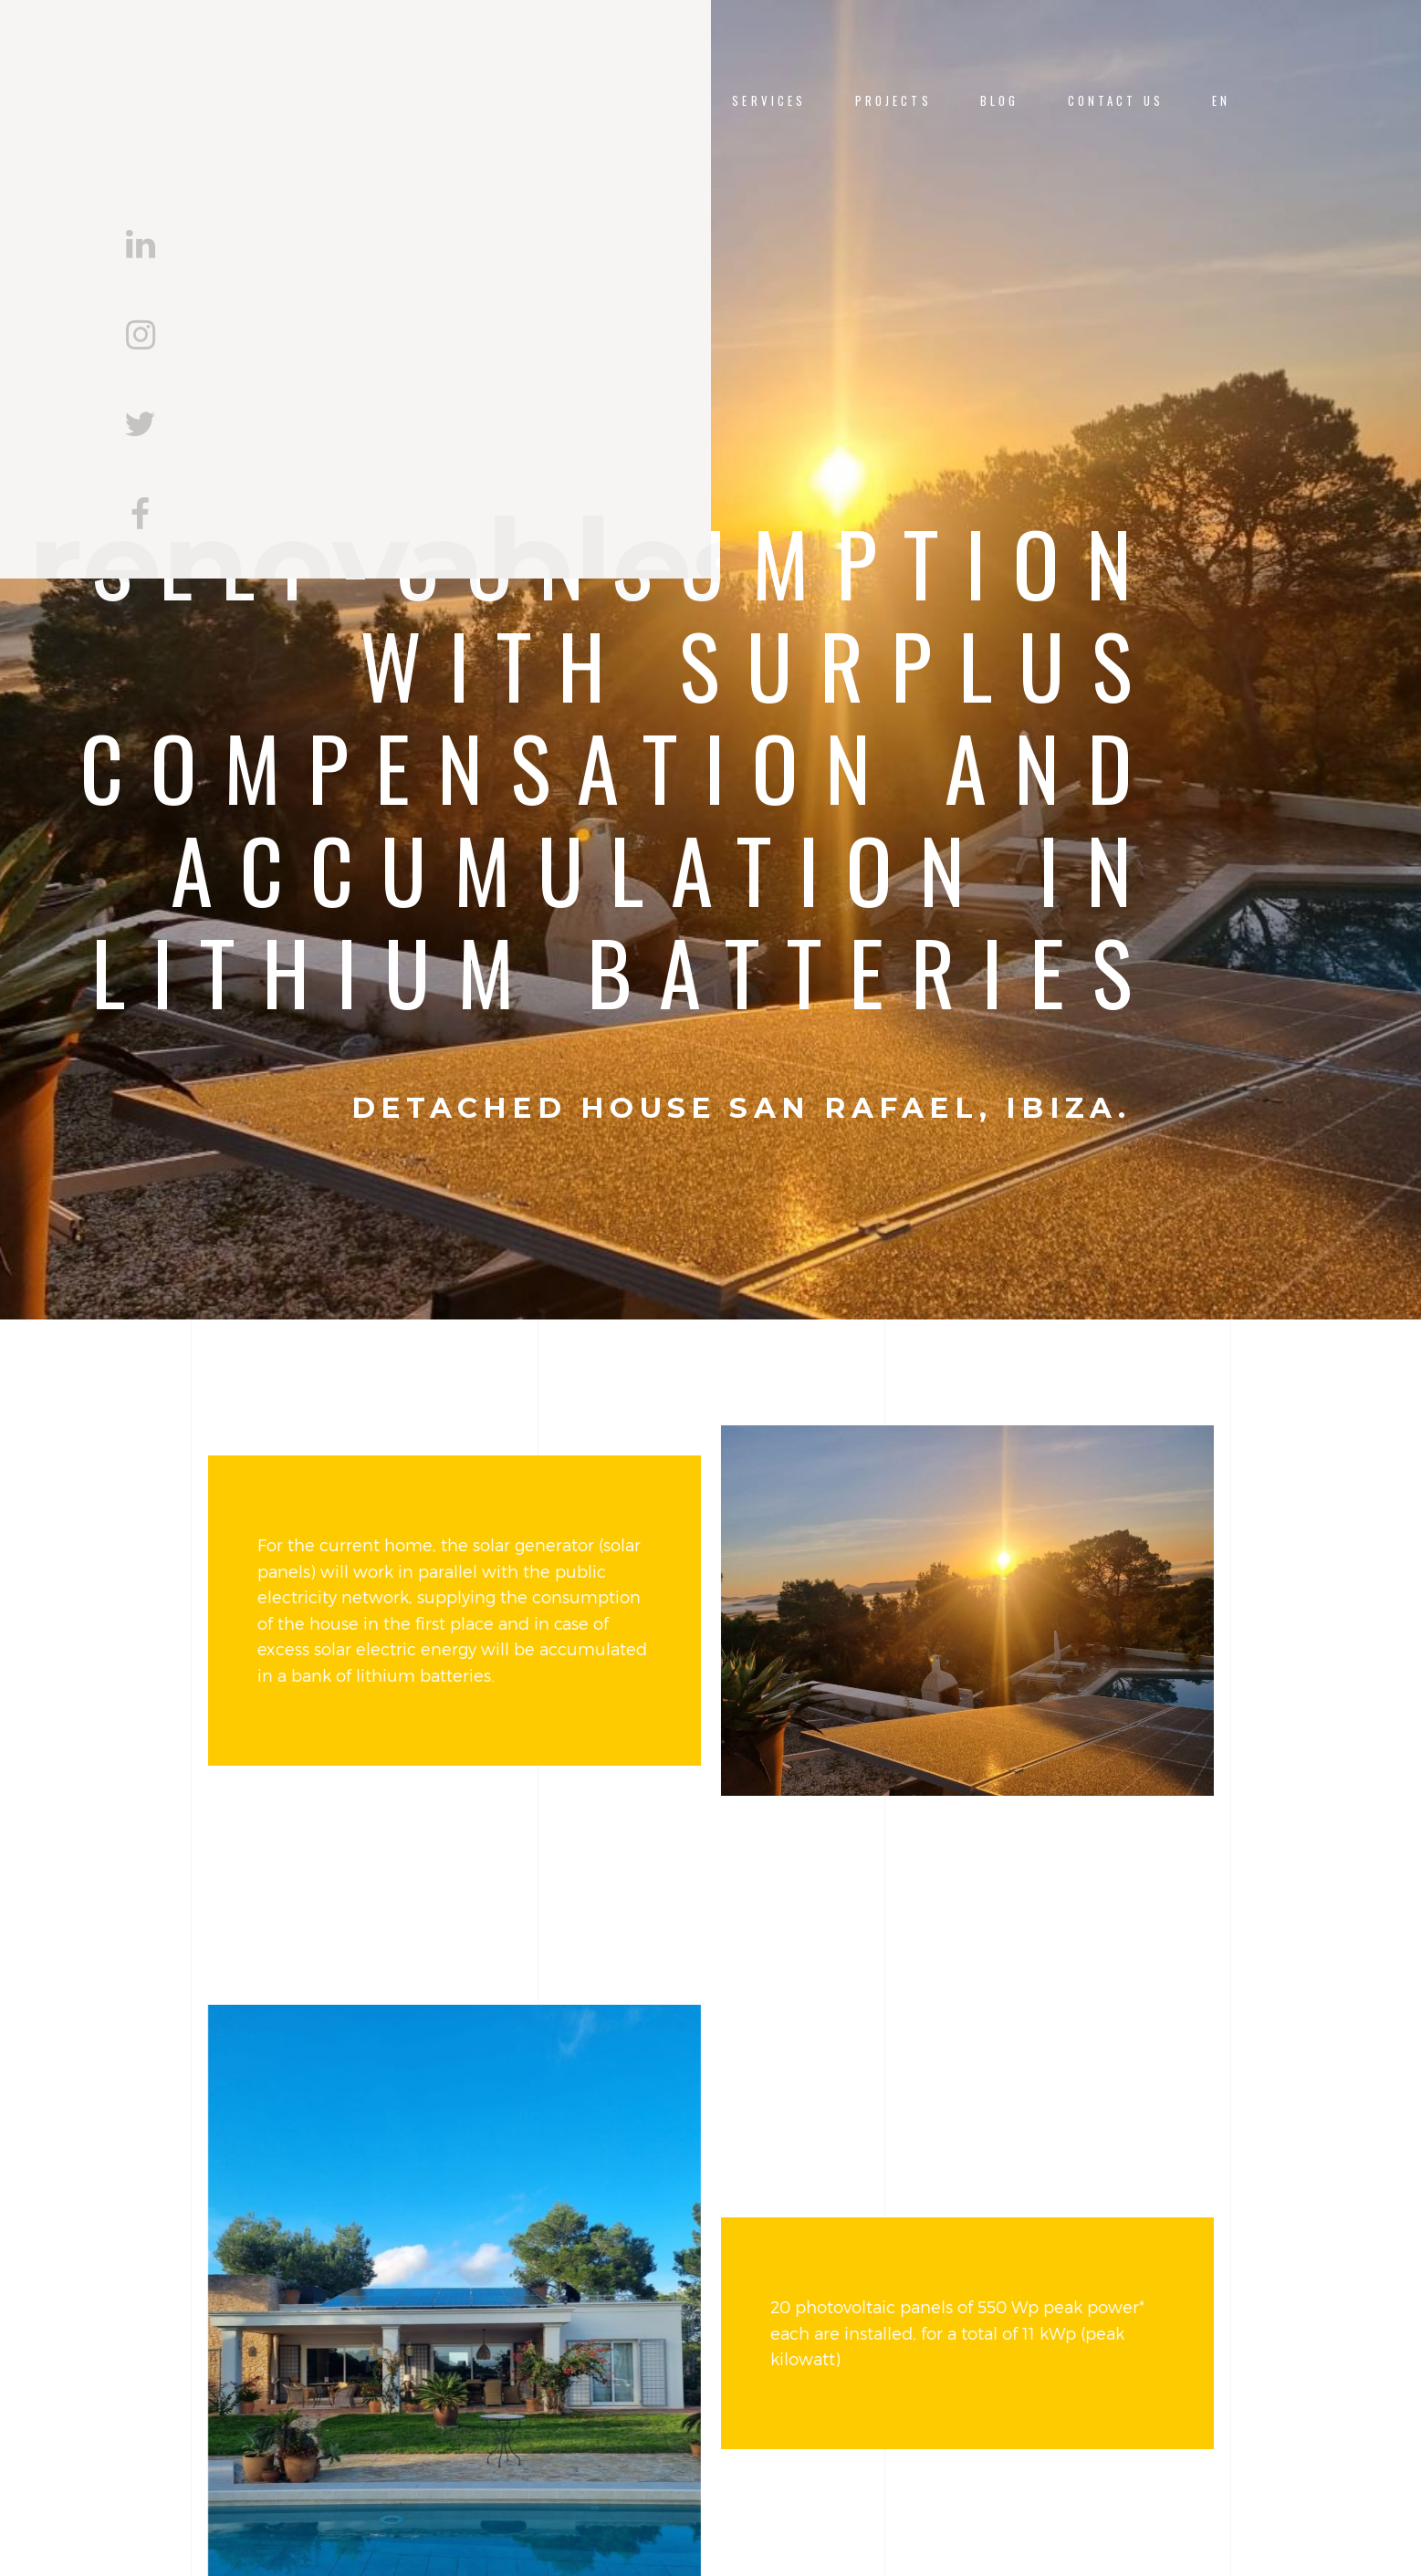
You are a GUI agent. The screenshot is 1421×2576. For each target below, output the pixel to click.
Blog (999, 101)
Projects (893, 101)
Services (769, 101)
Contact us (1116, 101)
